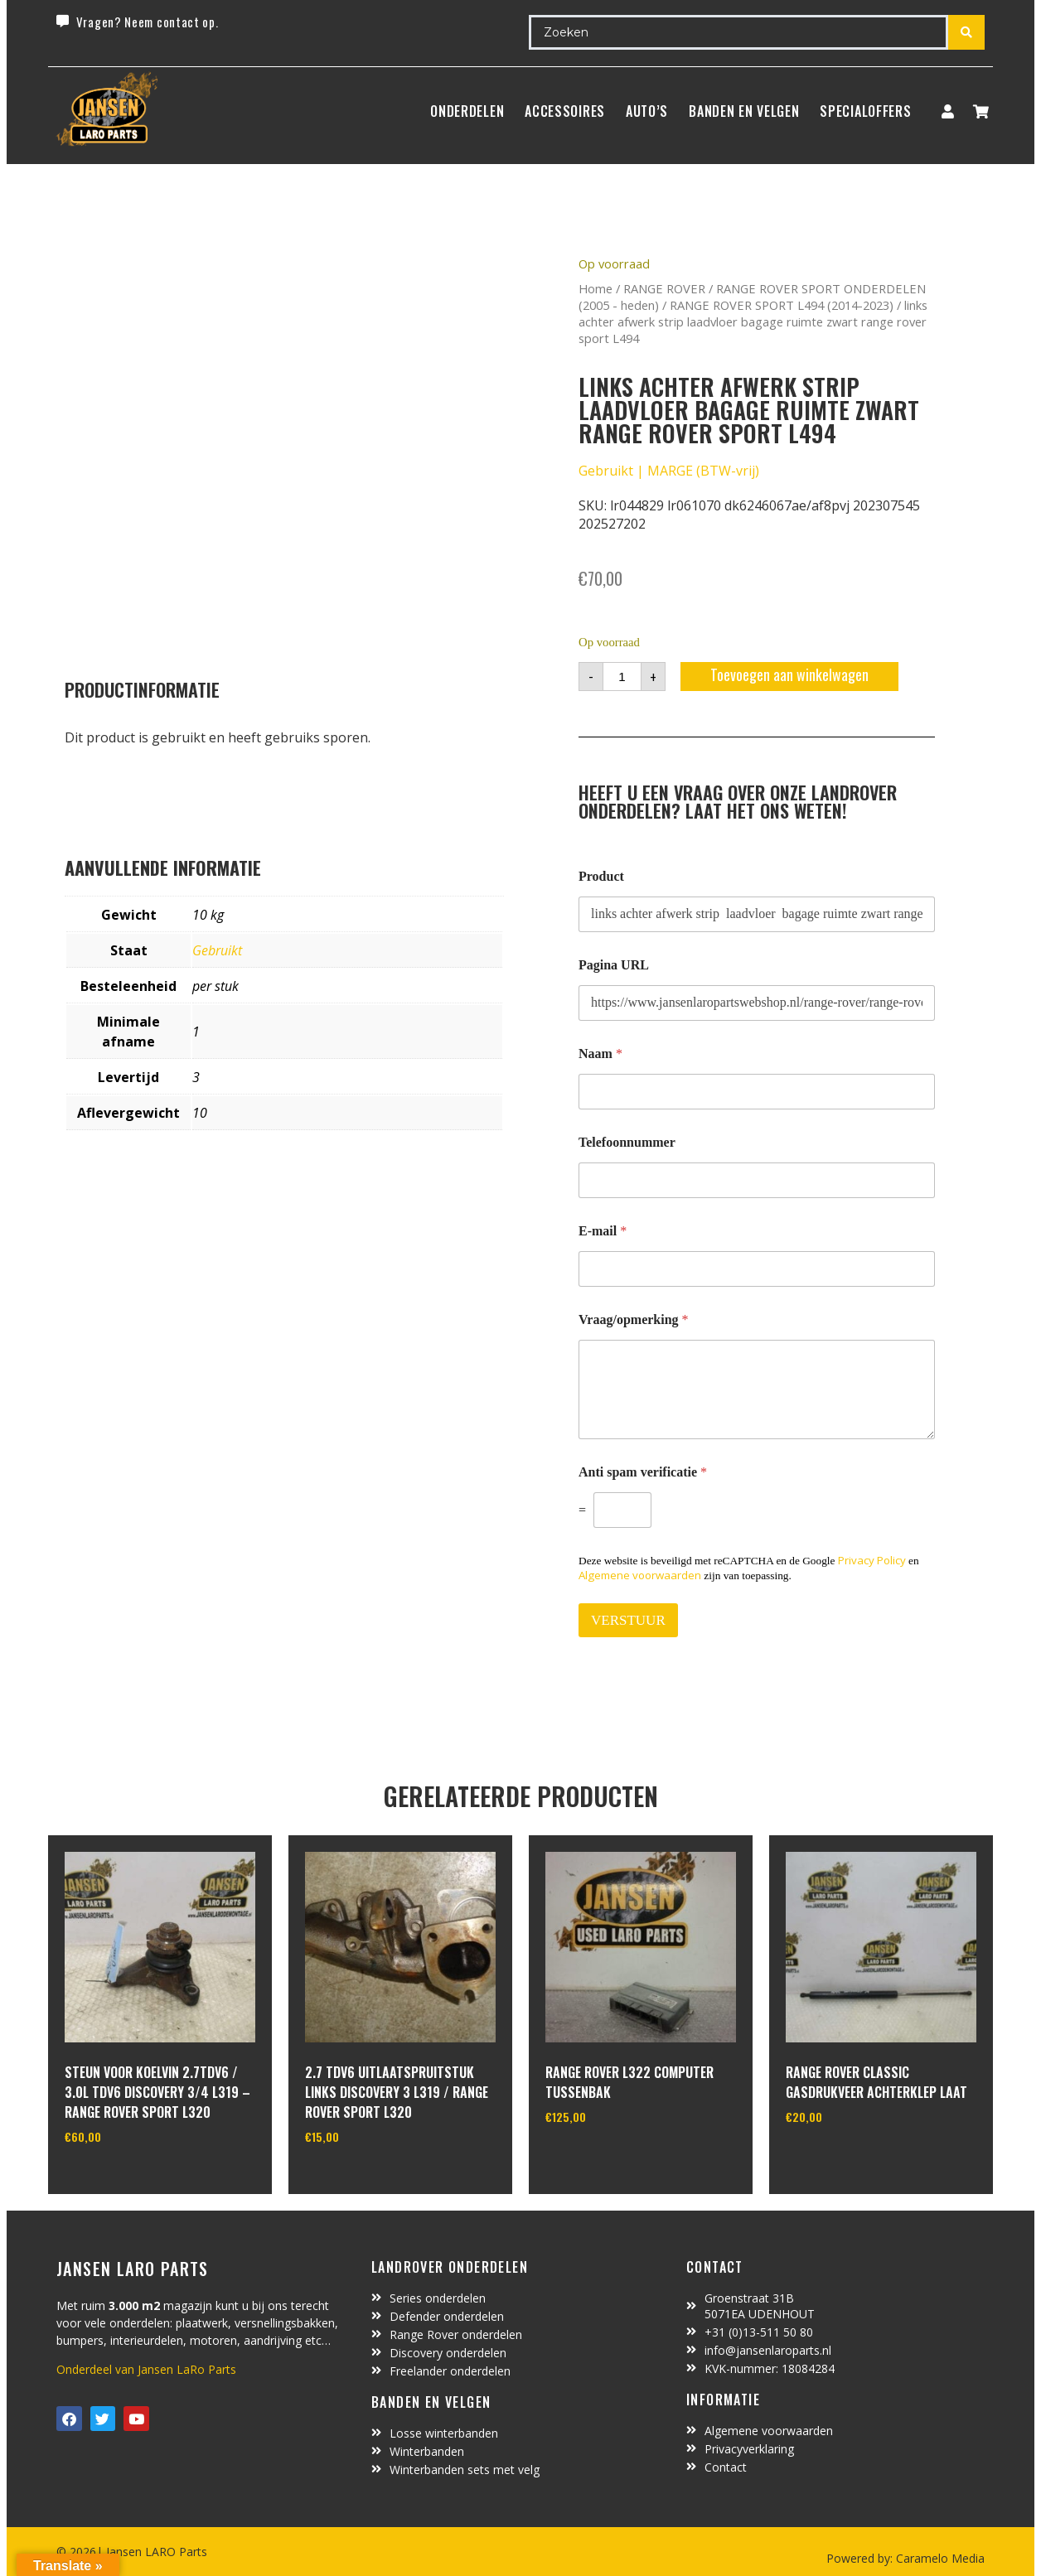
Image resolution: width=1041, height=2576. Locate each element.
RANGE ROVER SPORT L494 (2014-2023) (781, 305)
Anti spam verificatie (643, 1472)
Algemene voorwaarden (640, 1575)
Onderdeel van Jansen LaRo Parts (146, 2369)
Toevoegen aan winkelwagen (789, 674)
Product (601, 876)
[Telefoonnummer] (757, 1180)
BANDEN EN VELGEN (744, 111)
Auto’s (647, 111)
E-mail (603, 1231)
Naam (600, 1053)
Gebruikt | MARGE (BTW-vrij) (669, 471)
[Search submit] (966, 32)
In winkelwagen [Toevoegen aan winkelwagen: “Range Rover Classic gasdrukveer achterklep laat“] (847, 2159)
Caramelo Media (939, 2558)
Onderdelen (467, 111)
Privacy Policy (872, 1560)
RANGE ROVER (664, 288)
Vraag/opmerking (634, 1319)
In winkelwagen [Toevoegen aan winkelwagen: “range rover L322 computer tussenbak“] (607, 2159)
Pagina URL (614, 965)
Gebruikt (217, 950)
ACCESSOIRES (565, 111)
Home (595, 288)
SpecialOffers (865, 111)
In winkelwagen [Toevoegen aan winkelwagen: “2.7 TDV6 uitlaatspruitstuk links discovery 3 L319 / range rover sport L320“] (366, 2179)
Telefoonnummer (627, 1142)
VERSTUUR (628, 1620)
